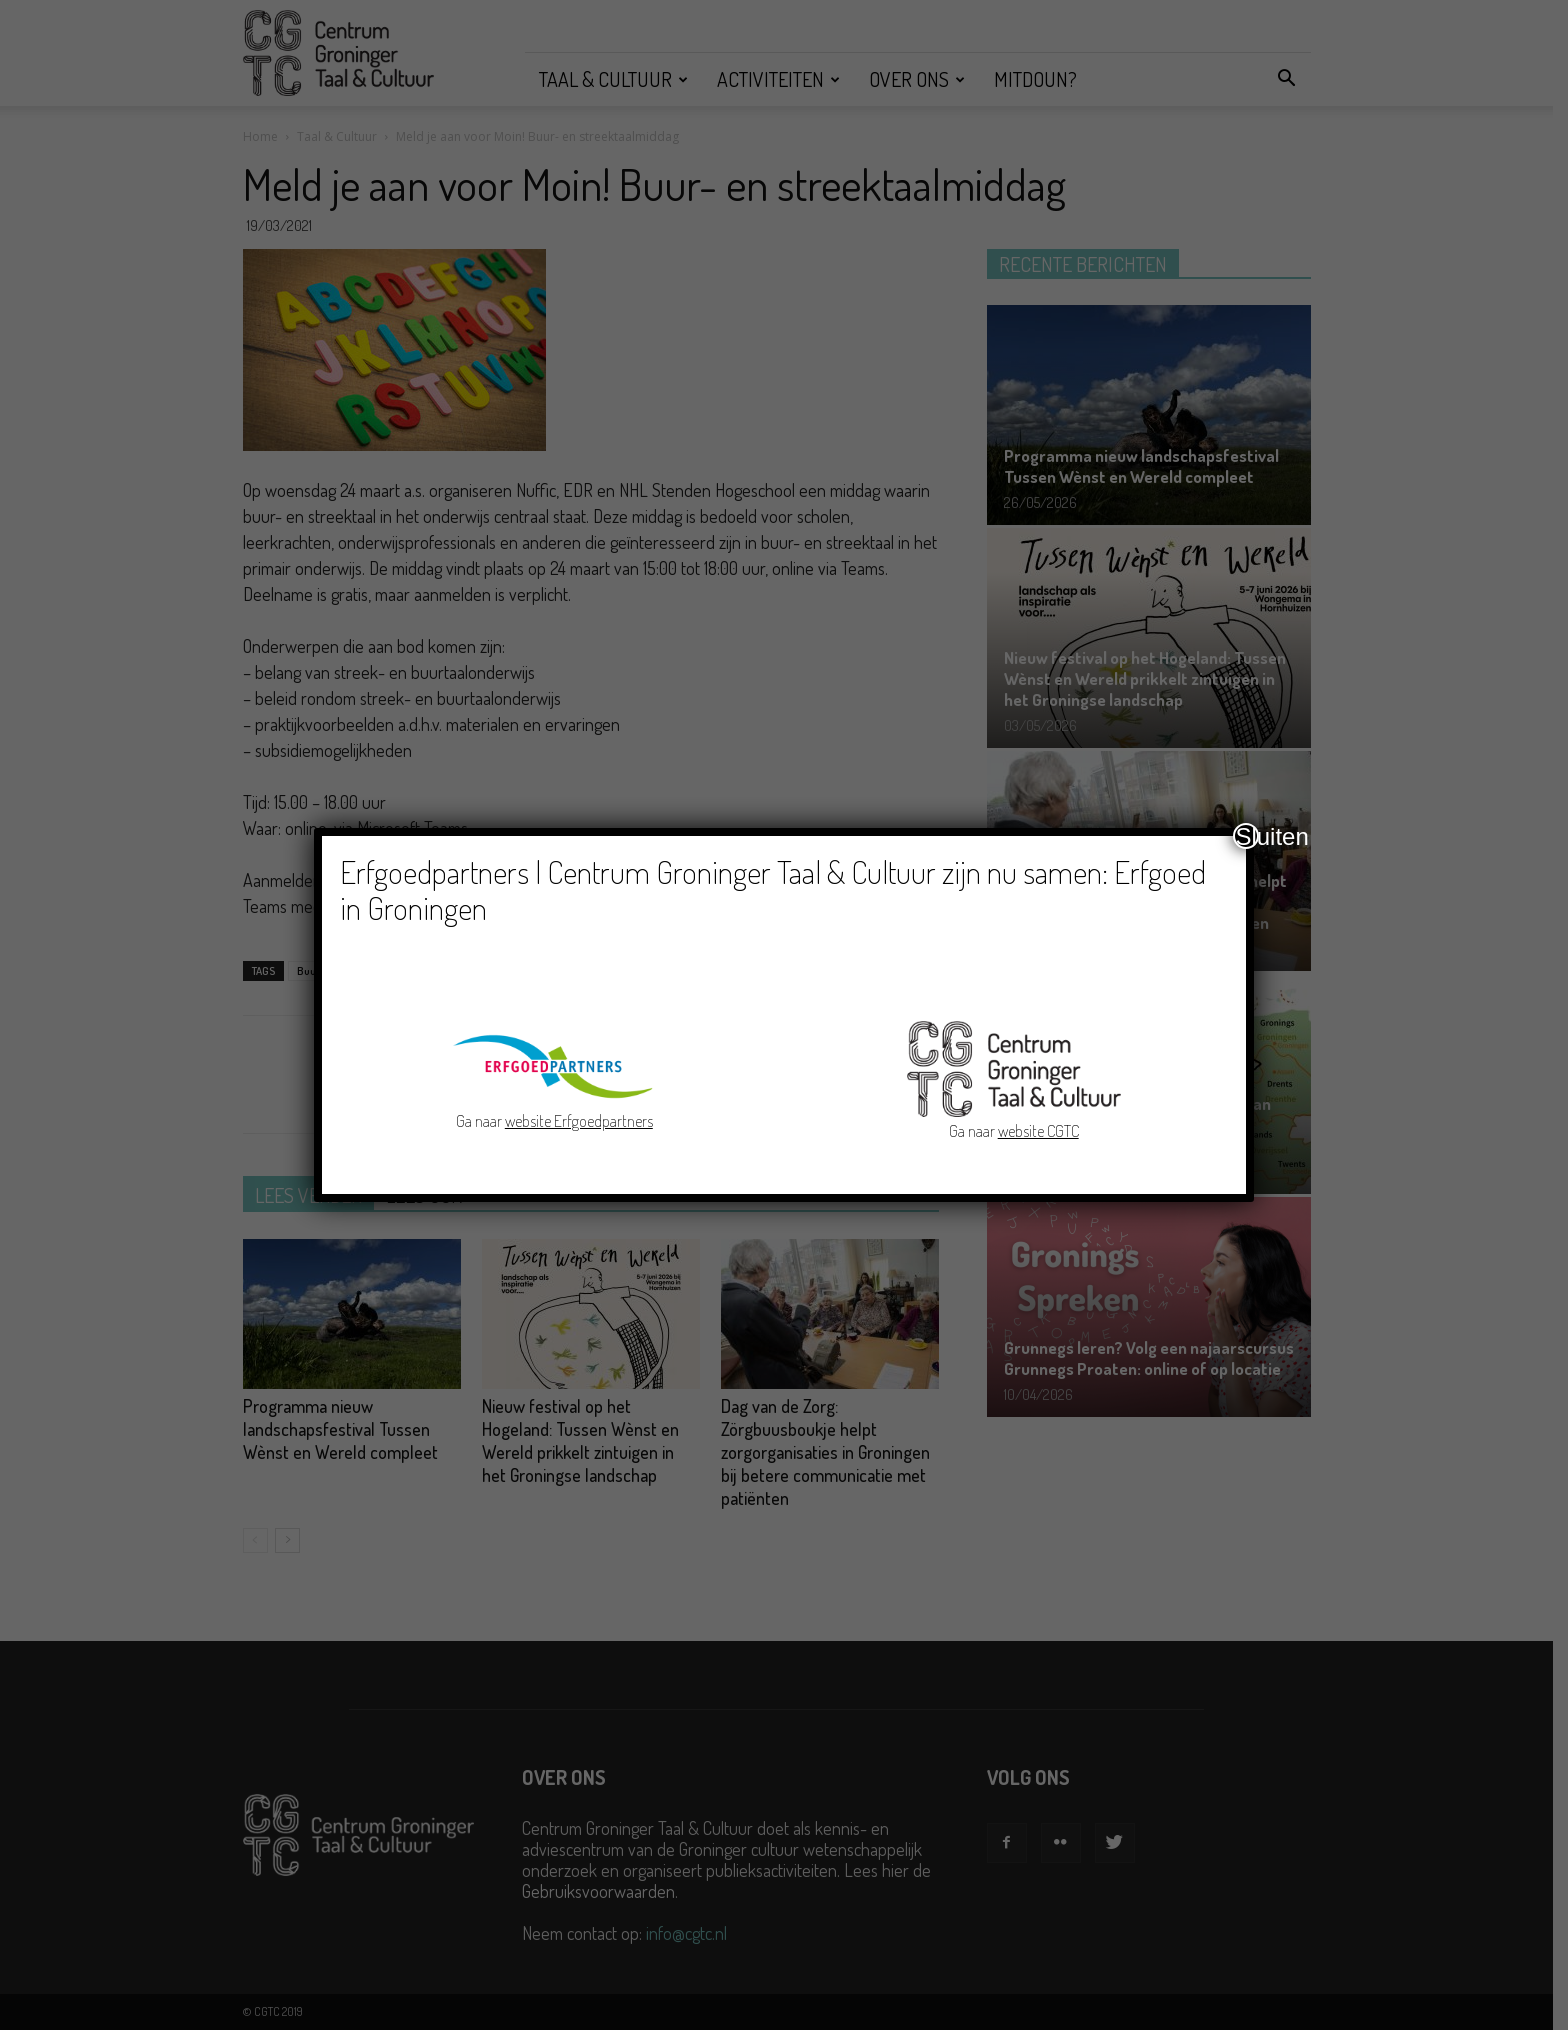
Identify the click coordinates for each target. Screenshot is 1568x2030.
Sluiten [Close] (1247, 836)
